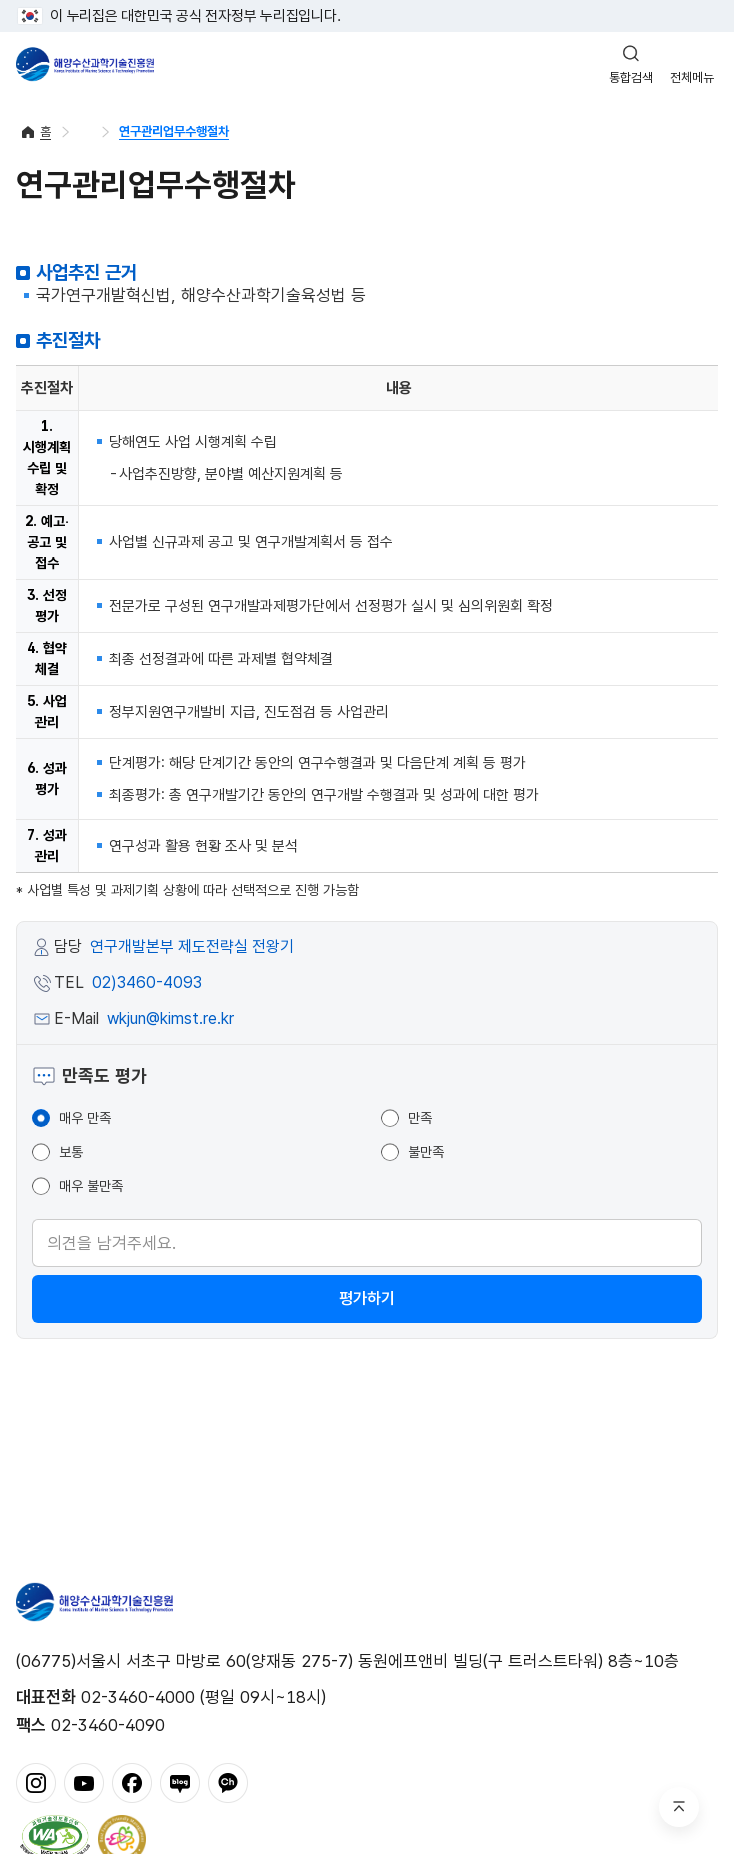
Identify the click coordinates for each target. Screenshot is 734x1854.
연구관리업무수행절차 (174, 131)
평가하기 (367, 1298)
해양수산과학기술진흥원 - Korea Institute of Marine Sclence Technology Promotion (85, 64)
